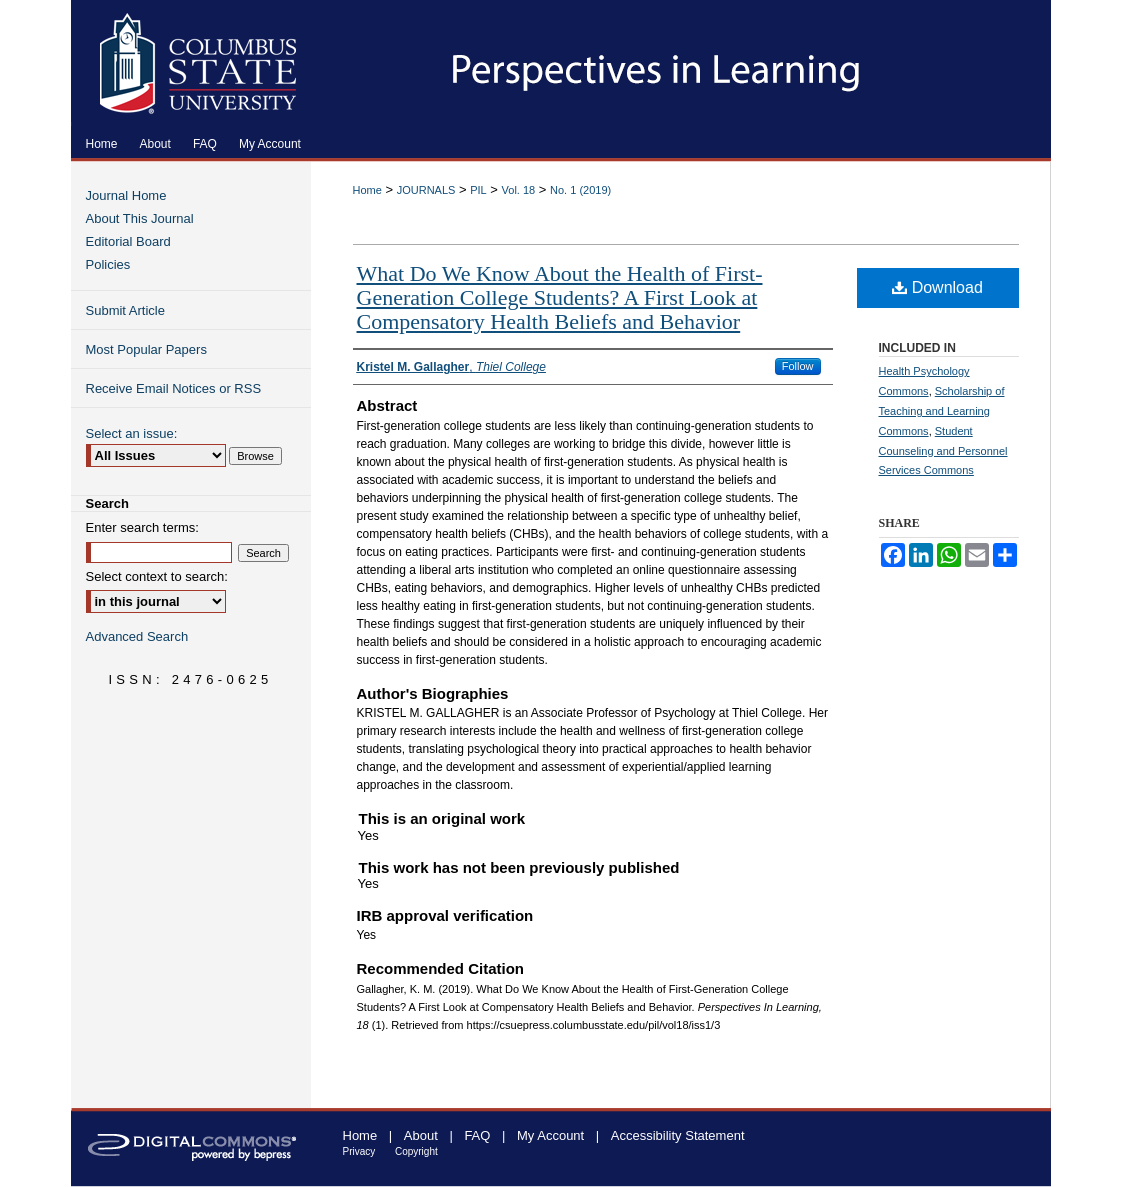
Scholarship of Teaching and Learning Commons (942, 411)
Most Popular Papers (146, 349)
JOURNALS (426, 190)
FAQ (477, 1135)
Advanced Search (137, 636)
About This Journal (140, 218)
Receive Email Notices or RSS (174, 388)
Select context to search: (157, 576)
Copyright (416, 1151)
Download (937, 287)
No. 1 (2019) (580, 190)
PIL (478, 190)
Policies (108, 264)
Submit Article (125, 310)
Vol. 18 (519, 190)
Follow (798, 366)
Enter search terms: (142, 527)
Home (367, 190)
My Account (550, 1135)
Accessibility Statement (678, 1135)
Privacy (359, 1151)
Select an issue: (132, 433)
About (421, 1135)
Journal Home (126, 195)
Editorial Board (128, 241)
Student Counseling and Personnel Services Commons (943, 451)
